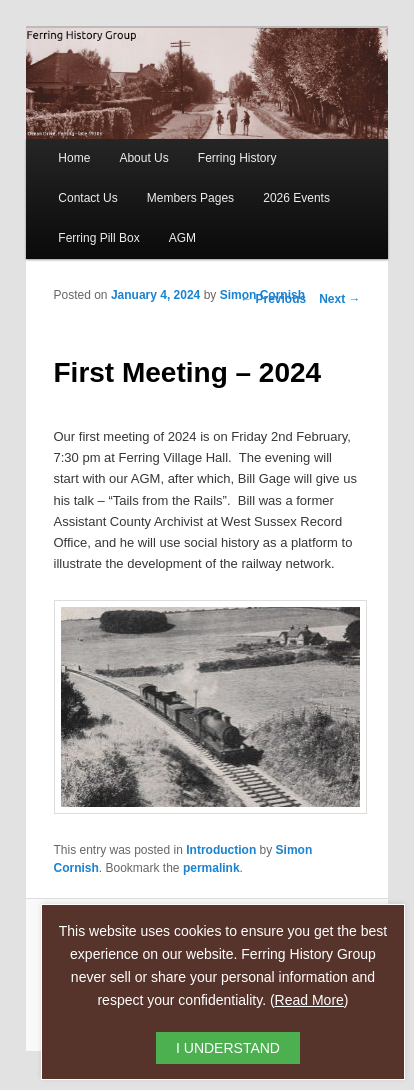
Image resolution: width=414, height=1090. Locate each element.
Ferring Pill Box (98, 238)
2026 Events (296, 198)
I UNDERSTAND (228, 1048)
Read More (309, 1000)
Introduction (221, 850)
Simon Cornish (262, 295)
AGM (182, 238)
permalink (211, 868)
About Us (143, 158)
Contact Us (87, 198)
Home (74, 158)
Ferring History (237, 158)
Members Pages (190, 198)
